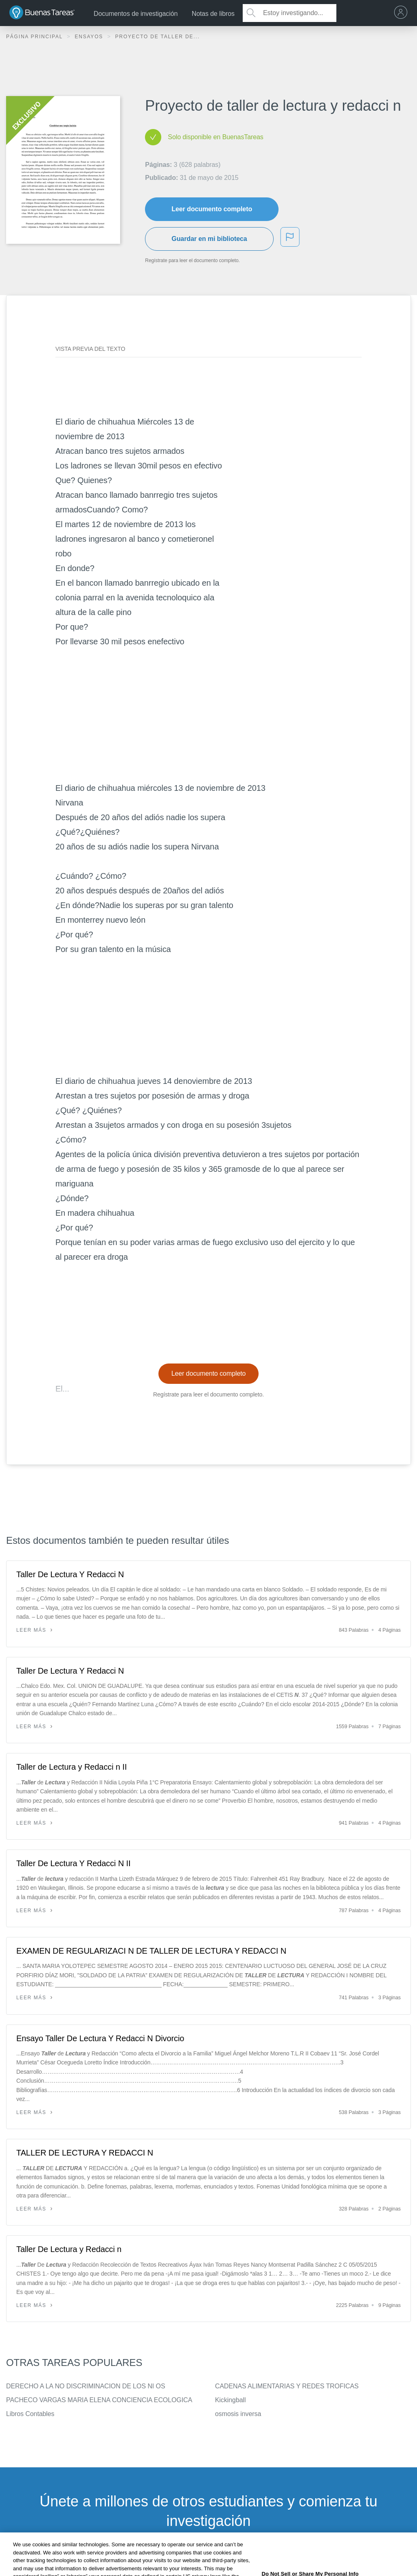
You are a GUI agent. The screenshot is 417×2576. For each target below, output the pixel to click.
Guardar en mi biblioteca (209, 238)
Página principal (35, 36)
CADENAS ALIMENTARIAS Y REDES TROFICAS (287, 2386)
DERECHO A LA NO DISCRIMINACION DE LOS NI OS (85, 2386)
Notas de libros (213, 13)
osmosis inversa (238, 2413)
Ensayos (90, 36)
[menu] (402, 13)
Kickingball (230, 2400)
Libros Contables (30, 2413)
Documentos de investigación (136, 13)
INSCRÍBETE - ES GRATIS (208, 2561)
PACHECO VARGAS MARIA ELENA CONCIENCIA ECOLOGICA (99, 2400)
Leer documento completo (211, 209)
